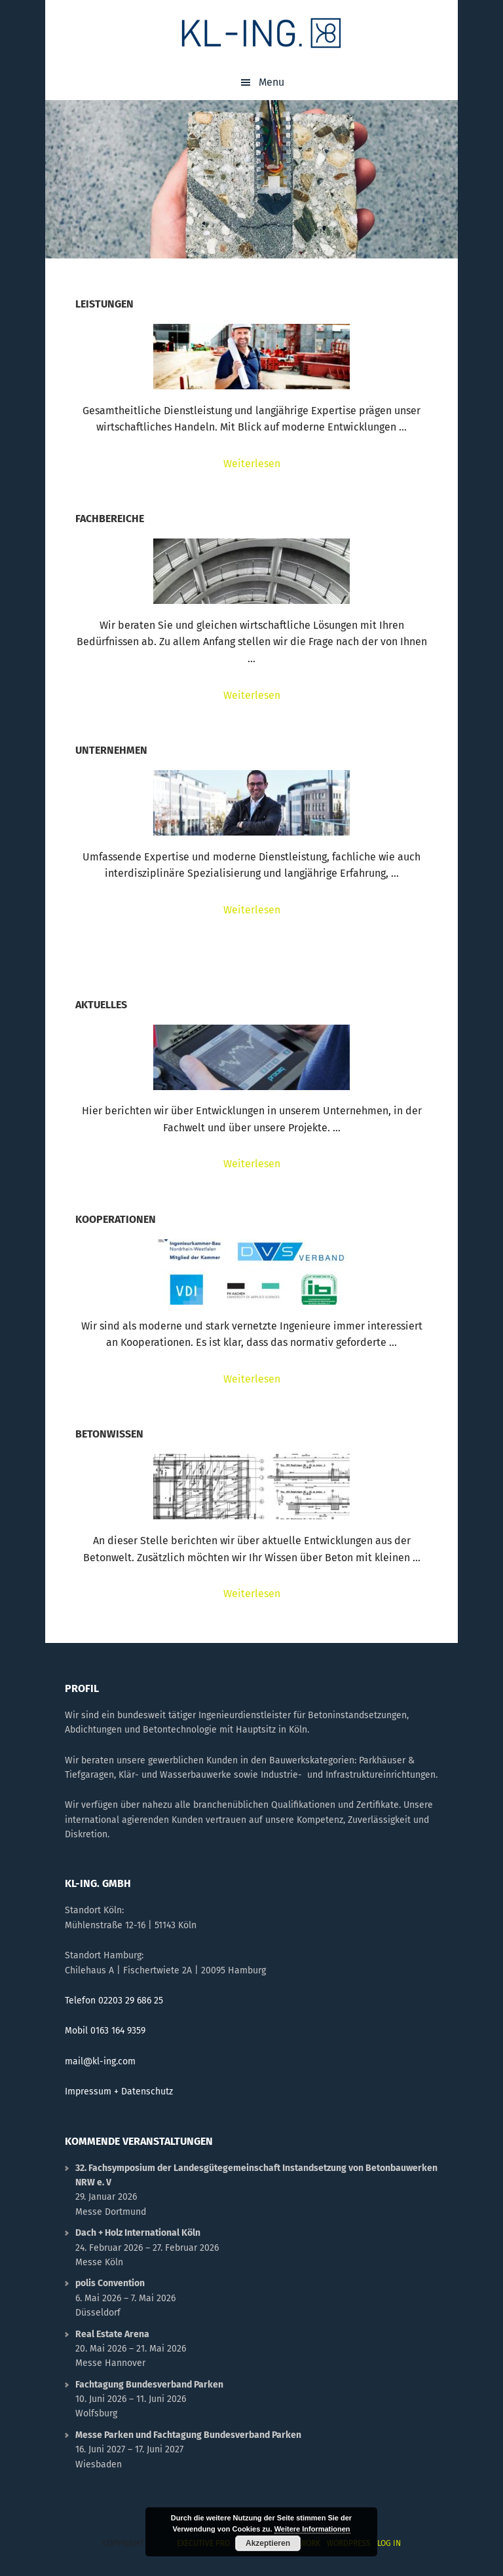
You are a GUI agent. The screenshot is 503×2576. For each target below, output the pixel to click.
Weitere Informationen (312, 2529)
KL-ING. (261, 32)
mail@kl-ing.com (100, 2061)
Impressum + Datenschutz (119, 2091)
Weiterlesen (281, 463)
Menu (271, 82)
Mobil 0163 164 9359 (105, 2030)
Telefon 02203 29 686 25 (114, 2000)
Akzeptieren (268, 2543)
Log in (389, 2543)
